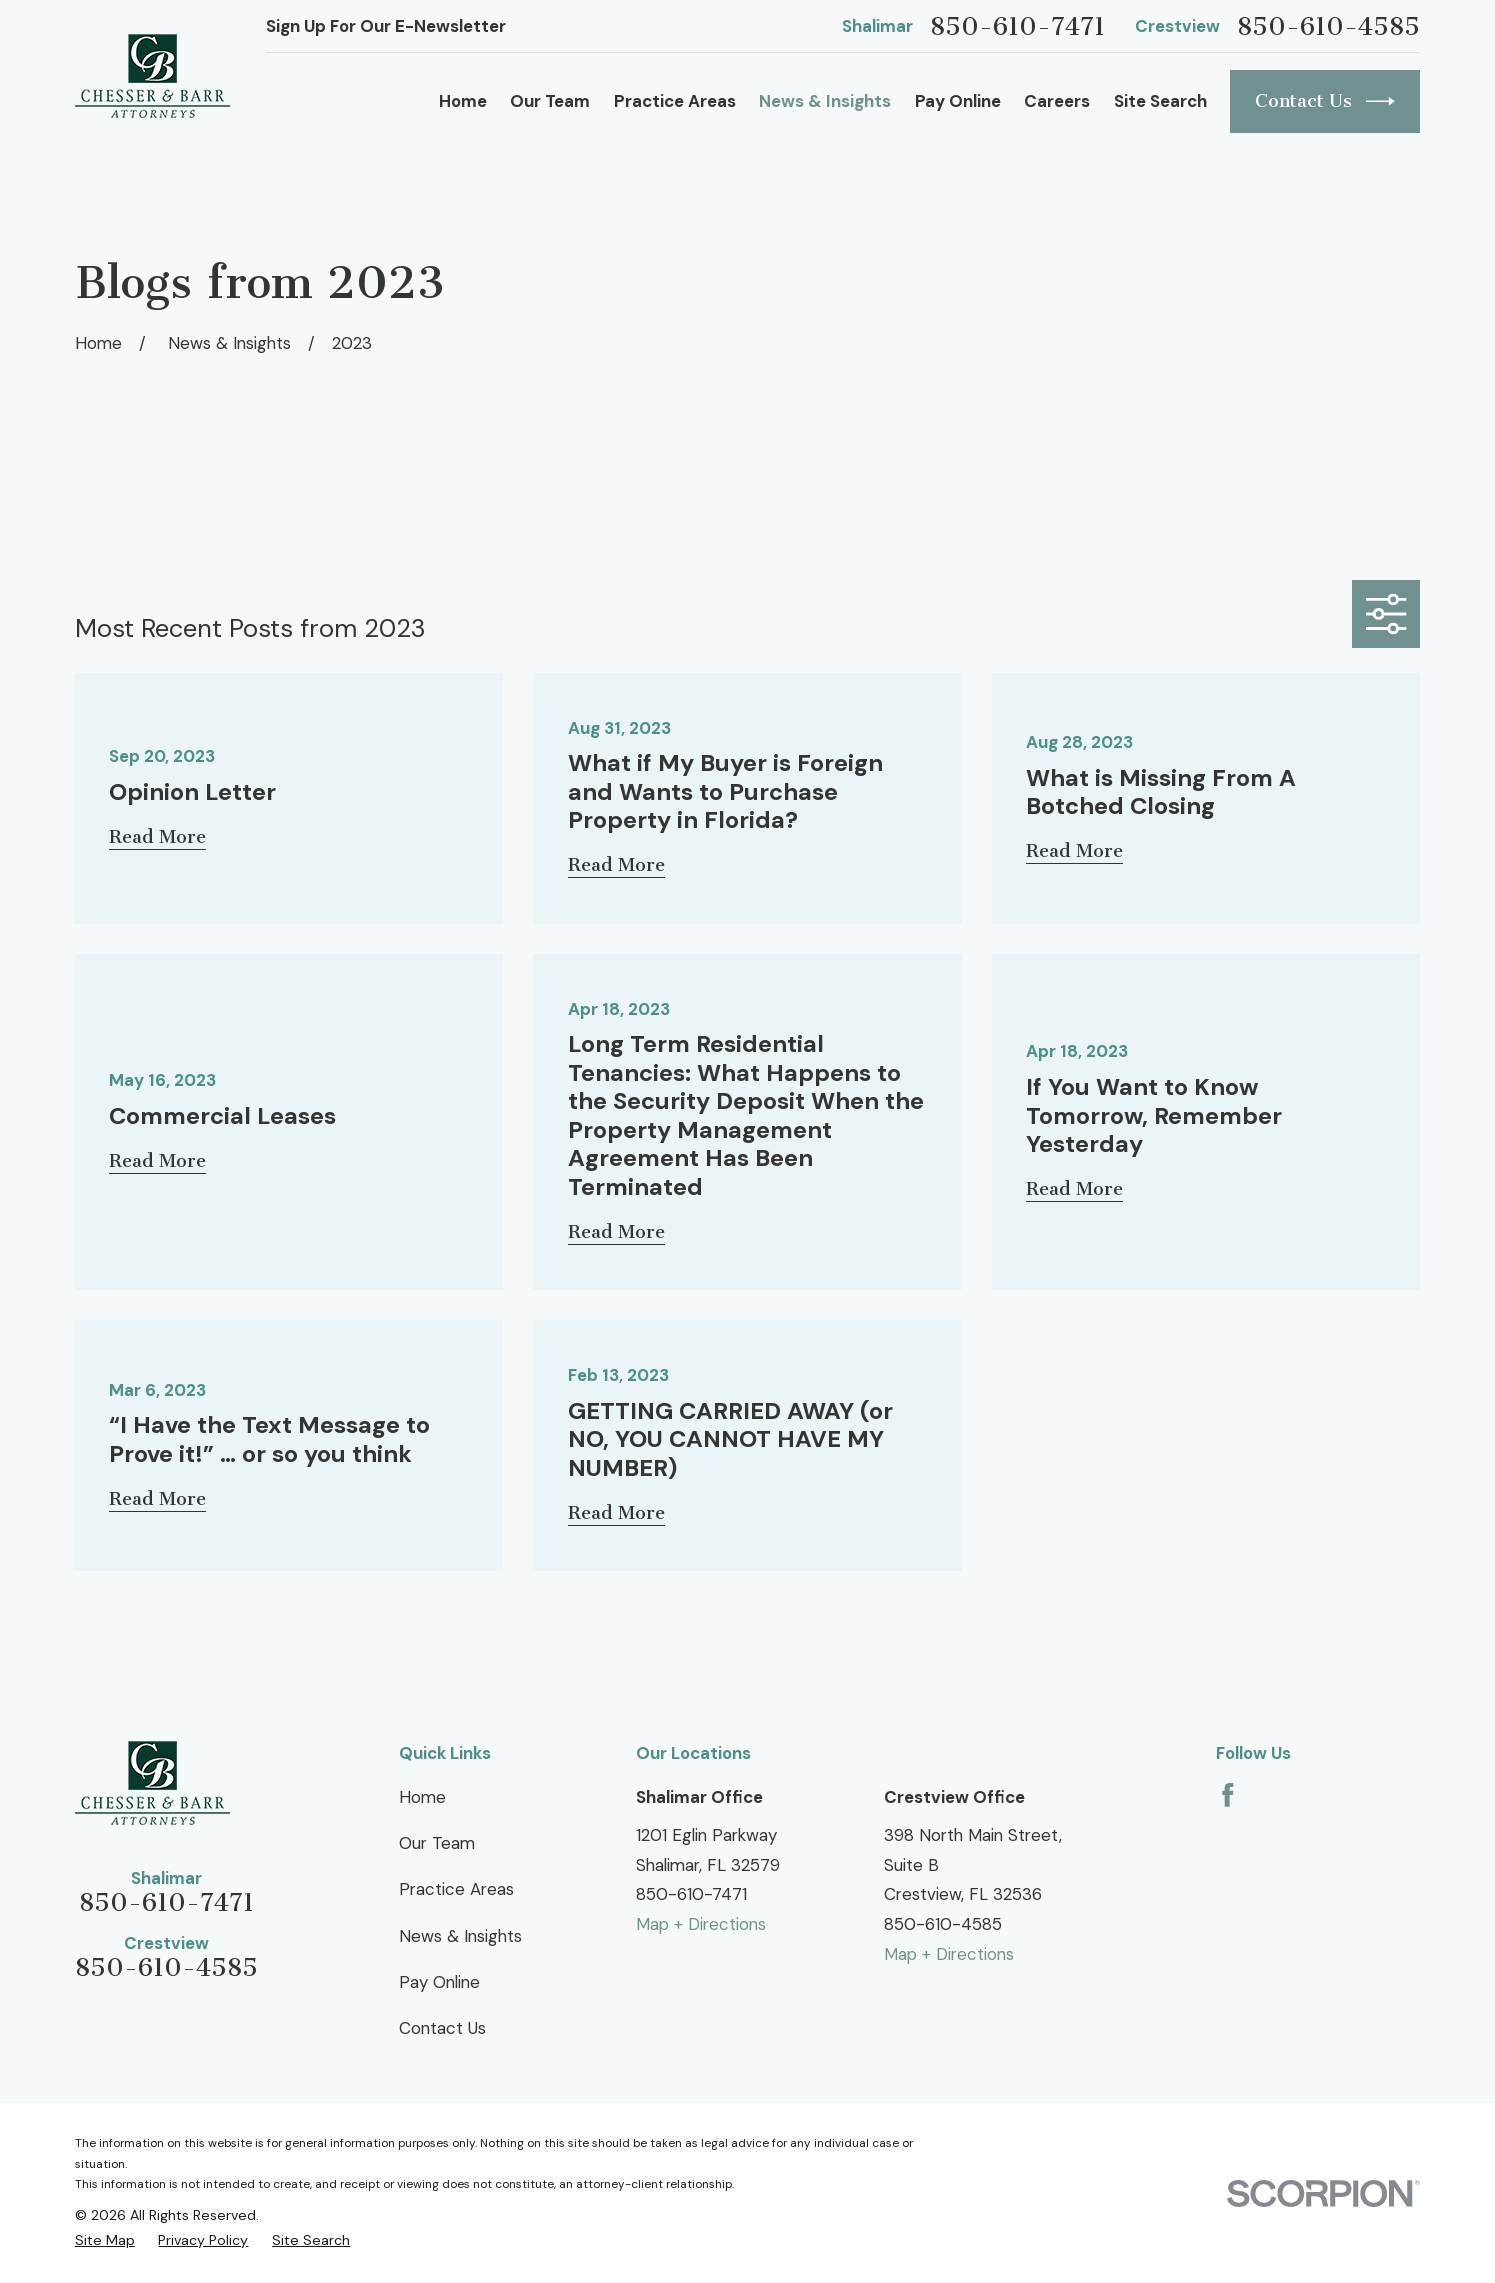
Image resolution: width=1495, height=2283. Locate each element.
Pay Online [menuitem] (958, 101)
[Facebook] (1228, 1795)
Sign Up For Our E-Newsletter (386, 26)
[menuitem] (105, 2240)
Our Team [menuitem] (550, 101)
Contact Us (1324, 101)
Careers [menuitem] (1057, 101)
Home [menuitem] (463, 101)
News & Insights (460, 1936)
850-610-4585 (1328, 27)
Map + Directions (701, 1924)
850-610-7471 (1017, 27)
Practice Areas (456, 1889)
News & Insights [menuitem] (825, 101)
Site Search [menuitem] (1160, 101)
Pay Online (439, 1982)
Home (422, 1797)
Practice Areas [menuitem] (675, 101)
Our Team (437, 1843)
